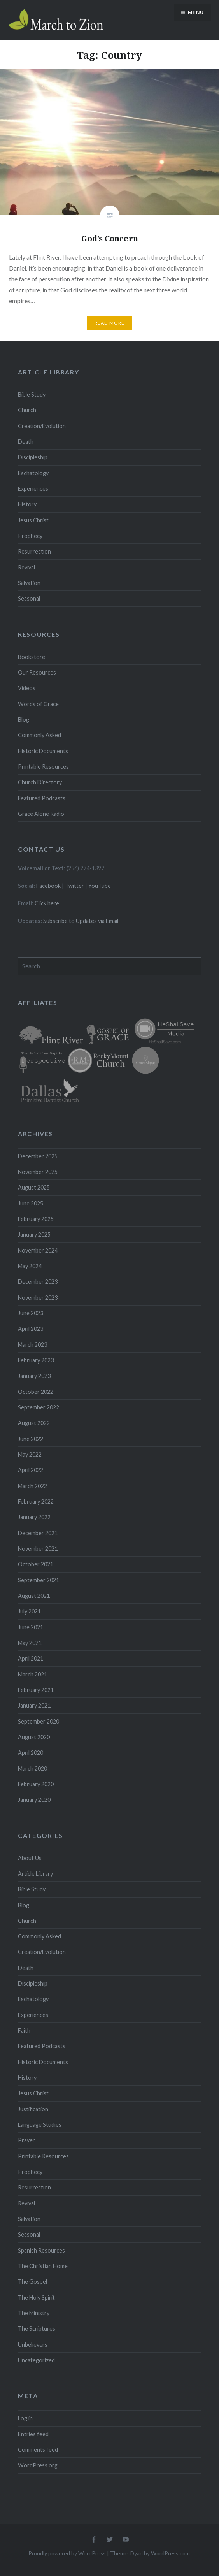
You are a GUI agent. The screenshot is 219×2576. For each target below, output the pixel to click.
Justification (33, 2109)
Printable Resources (43, 766)
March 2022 (32, 1486)
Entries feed (33, 2434)
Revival (26, 567)
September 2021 (38, 1580)
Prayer (26, 2140)
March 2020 (32, 1768)
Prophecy (30, 535)
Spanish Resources (41, 2250)
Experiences (33, 488)
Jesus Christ (33, 520)
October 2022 (35, 1391)
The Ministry (33, 2313)
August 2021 (34, 1595)
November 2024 (38, 1250)
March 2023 (32, 1344)
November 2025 (38, 1172)
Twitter (74, 885)
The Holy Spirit (36, 2297)
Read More (110, 323)
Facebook (48, 885)
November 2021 (38, 1548)
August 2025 (34, 1187)
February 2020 (36, 1784)
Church (27, 410)
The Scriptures (36, 2328)
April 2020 (30, 1752)
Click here (47, 903)
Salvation (29, 583)
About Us (30, 1858)
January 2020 (34, 1799)
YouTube (99, 885)
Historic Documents (43, 751)
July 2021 (29, 1611)
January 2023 (34, 1375)
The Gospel (32, 2281)
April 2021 (30, 1658)
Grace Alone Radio (41, 813)
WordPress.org (38, 2465)
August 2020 (34, 1737)
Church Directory (40, 782)
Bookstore (31, 657)
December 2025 (38, 1156)
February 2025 (36, 1219)
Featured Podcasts (41, 798)
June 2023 (30, 1313)
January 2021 (34, 1705)
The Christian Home (43, 2266)
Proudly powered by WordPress (67, 2553)
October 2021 (35, 1564)
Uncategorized (36, 2360)
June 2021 (30, 1627)
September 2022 (38, 1407)
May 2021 (30, 1642)
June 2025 (30, 1203)
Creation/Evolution (42, 426)
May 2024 (30, 1266)
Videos (26, 688)
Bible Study (32, 394)
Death (25, 441)
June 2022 (30, 1439)
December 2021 (38, 1533)
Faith (24, 2030)
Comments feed (38, 2449)
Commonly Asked (39, 735)
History (27, 504)
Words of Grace (38, 704)
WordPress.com (170, 2553)
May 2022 (30, 1454)
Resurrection (34, 551)
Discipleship (32, 457)
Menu (196, 12)
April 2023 (30, 1328)
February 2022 (36, 1501)
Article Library (35, 1873)
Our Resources (37, 672)
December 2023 (38, 1281)
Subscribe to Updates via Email (80, 920)
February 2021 (36, 1690)
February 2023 (36, 1360)
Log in (25, 2418)
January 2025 (34, 1234)
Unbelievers (32, 2344)
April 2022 (30, 1470)
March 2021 (32, 1674)
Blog (23, 719)
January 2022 (34, 1517)
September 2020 (38, 1721)
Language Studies (39, 2124)
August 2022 (34, 1423)
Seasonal (29, 598)
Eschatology (33, 473)
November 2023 (38, 1297)
